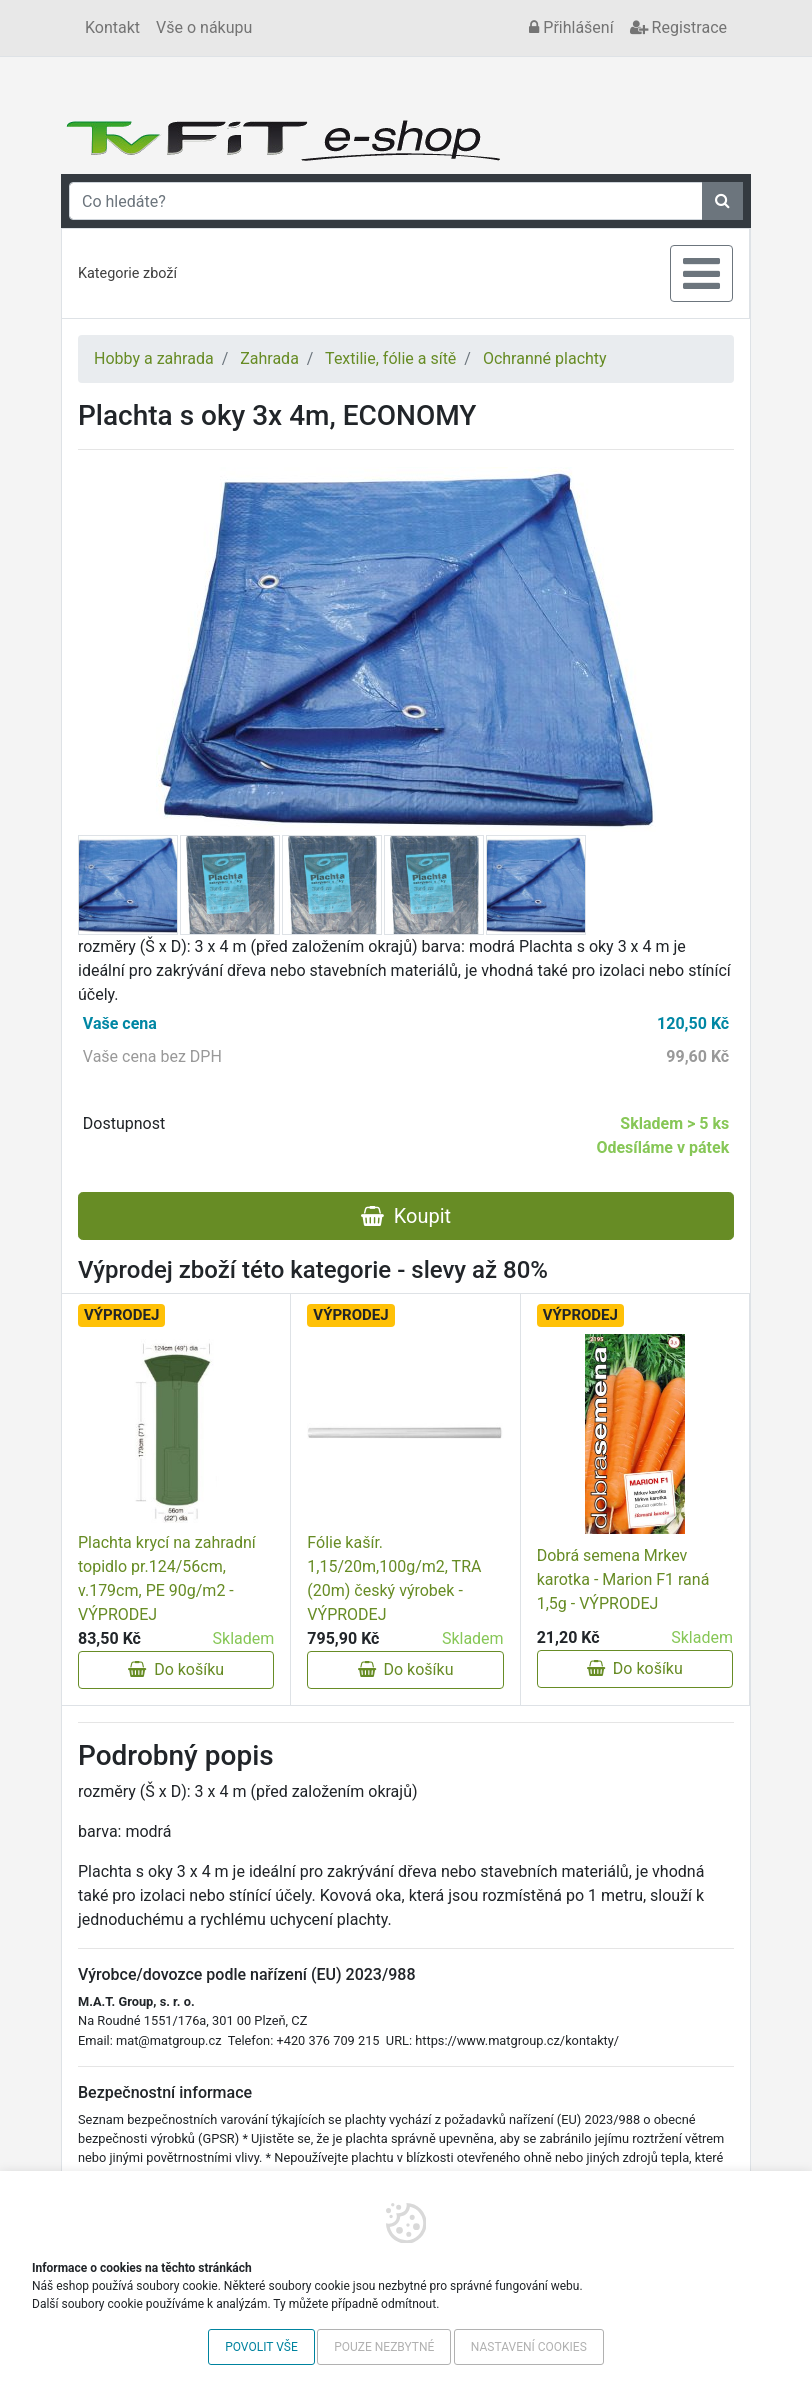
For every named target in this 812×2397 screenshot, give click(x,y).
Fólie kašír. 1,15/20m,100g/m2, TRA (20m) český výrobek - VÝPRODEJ (394, 1578)
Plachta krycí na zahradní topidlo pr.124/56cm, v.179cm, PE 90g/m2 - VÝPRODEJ (167, 1578)
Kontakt (112, 27)
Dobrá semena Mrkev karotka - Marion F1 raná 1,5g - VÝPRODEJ (623, 1579)
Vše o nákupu (204, 27)
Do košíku (176, 1669)
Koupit (406, 1216)
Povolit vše (261, 2347)
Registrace (678, 27)
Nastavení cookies (529, 2347)
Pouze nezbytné (384, 2347)
